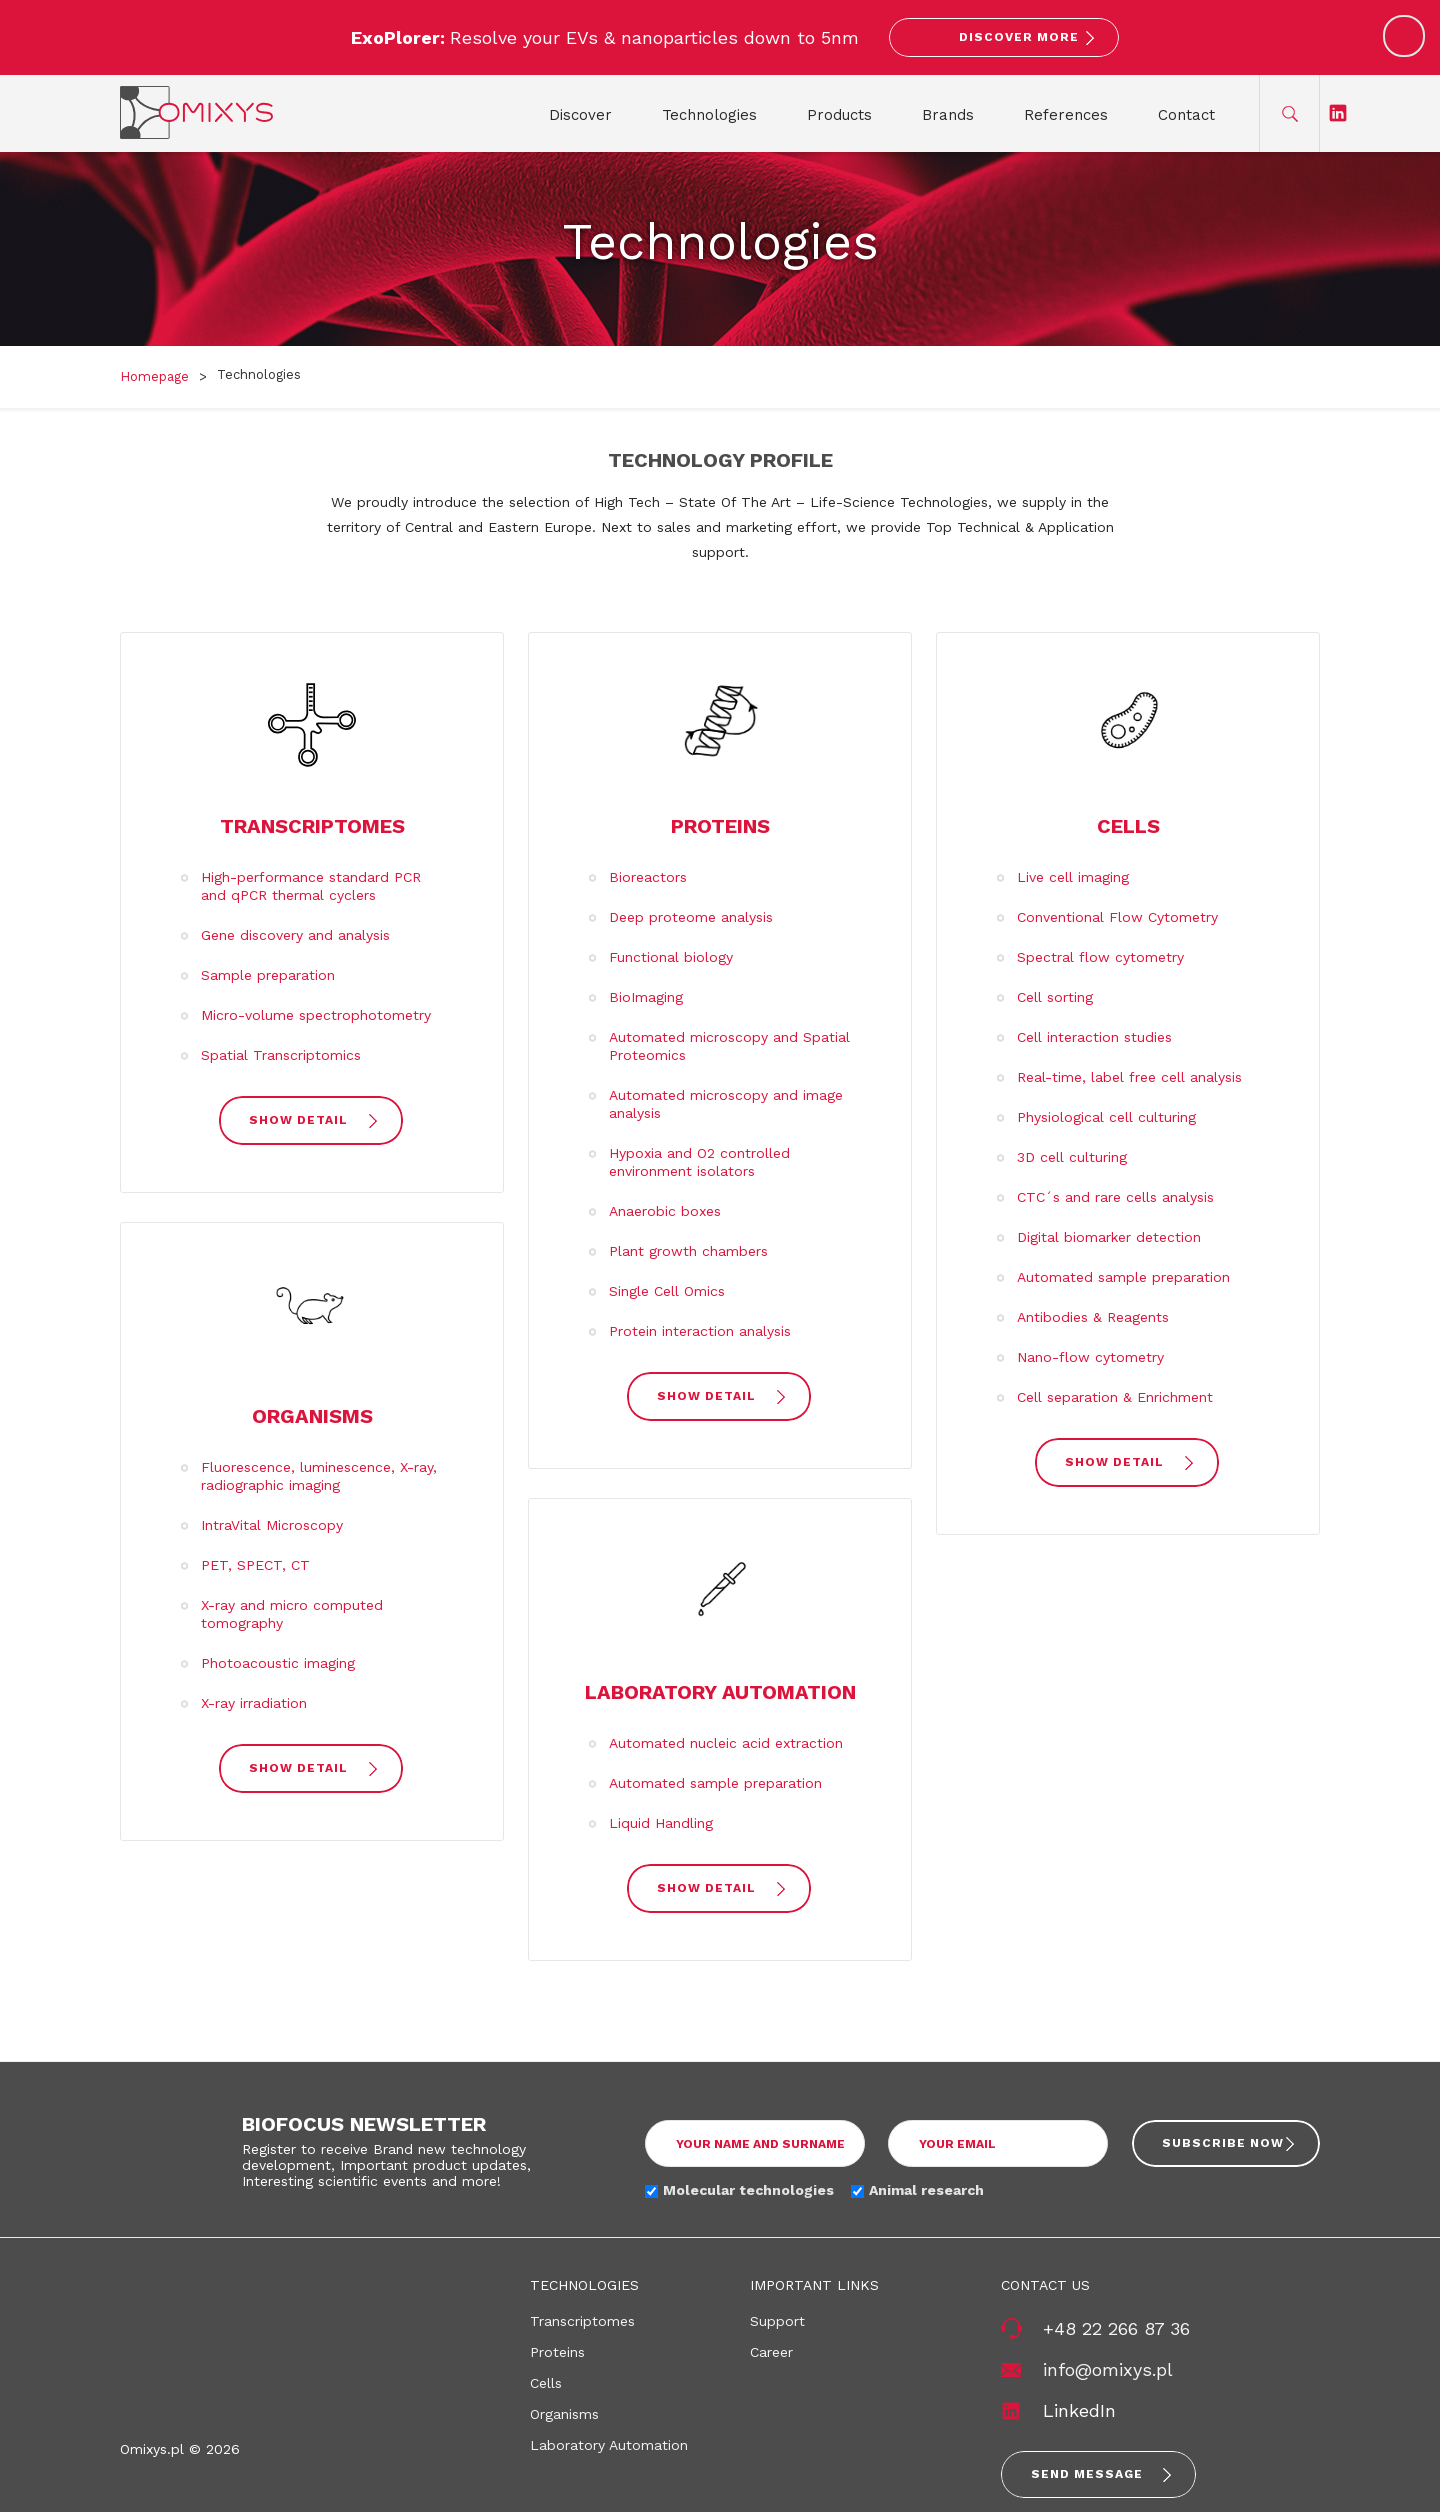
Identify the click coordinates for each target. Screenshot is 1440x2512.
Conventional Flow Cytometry (1117, 917)
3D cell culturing (1072, 1157)
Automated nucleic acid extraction (726, 1743)
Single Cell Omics (667, 1291)
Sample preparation (268, 975)
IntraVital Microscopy (272, 1525)
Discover (580, 115)
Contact (1186, 115)
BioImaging (646, 997)
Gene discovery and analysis (295, 935)
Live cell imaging (1073, 877)
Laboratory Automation (720, 1692)
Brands (948, 115)
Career (771, 2352)
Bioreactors (648, 877)
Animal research (926, 2190)
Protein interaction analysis (700, 1331)
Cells (1128, 826)
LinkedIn (1079, 2410)
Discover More (1019, 37)
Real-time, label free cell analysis (1129, 1077)
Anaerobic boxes (665, 1211)
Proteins (720, 826)
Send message (1087, 2474)
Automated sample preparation (715, 1783)
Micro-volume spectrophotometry (316, 1015)
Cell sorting (1055, 997)
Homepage (154, 376)
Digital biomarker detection (1109, 1237)
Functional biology (671, 957)
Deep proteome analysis (691, 917)
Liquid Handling (661, 1823)
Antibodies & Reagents (1093, 1317)
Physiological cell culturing (1106, 1117)
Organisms (312, 1416)
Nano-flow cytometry (1090, 1357)
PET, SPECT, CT (255, 1565)
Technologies (709, 115)
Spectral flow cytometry (1100, 957)
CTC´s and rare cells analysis (1115, 1197)
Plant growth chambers (688, 1251)
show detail (298, 1120)
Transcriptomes (312, 826)
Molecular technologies (748, 2190)
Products (839, 115)
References (1066, 115)
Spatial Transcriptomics (281, 1055)
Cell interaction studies (1094, 1037)
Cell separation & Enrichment (1115, 1397)
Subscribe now (1223, 2143)
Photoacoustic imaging (278, 1663)
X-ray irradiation (254, 1703)
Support (777, 2321)
